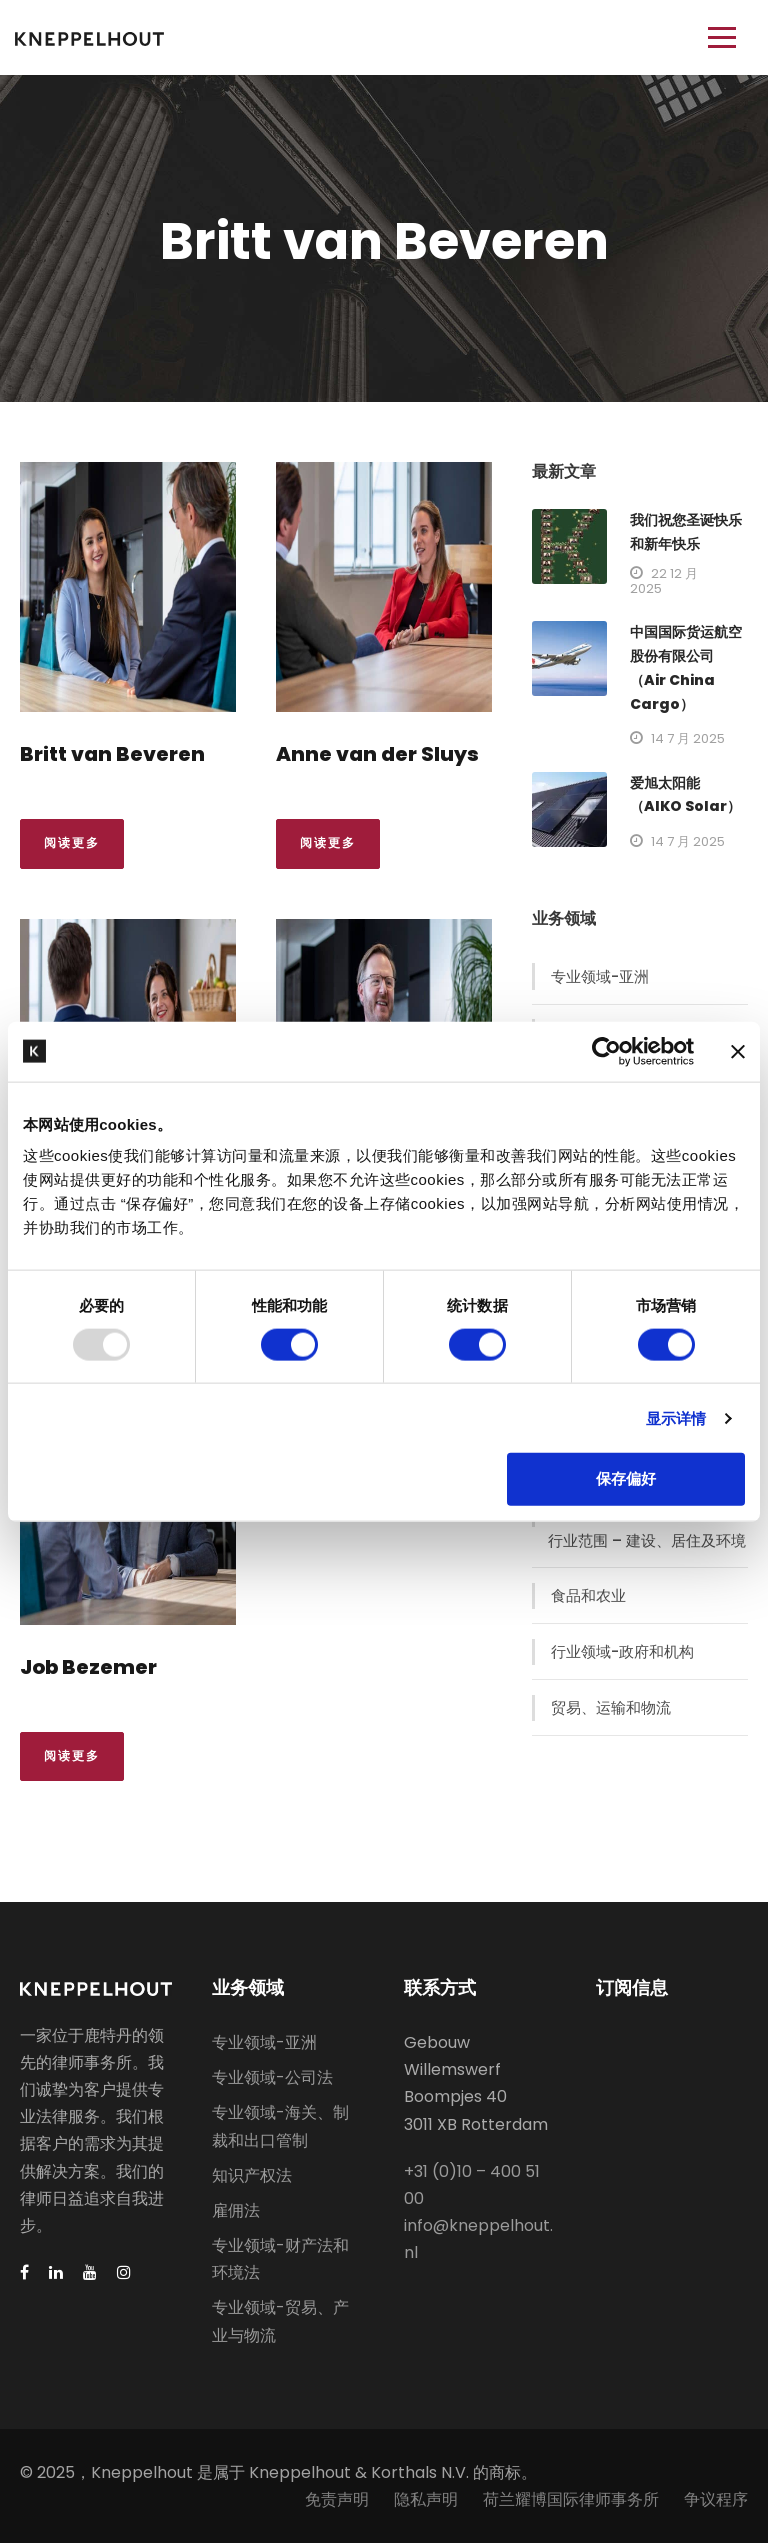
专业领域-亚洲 (600, 976)
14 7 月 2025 (688, 738)
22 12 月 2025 (664, 581)
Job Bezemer (88, 1667)
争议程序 (716, 2499)
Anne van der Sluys (377, 754)
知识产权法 (252, 2175)
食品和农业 (588, 1595)
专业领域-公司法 (272, 2077)
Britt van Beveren (112, 754)
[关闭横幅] (738, 1051)
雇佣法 (236, 2210)
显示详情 (676, 1417)
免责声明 (337, 2499)
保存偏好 (626, 1478)
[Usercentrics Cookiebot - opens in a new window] (606, 1051)
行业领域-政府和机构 (622, 1651)
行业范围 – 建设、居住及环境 (647, 1540)
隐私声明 (426, 2499)
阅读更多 (72, 842)
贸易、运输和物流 (611, 1707)
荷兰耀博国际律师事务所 (571, 2499)
